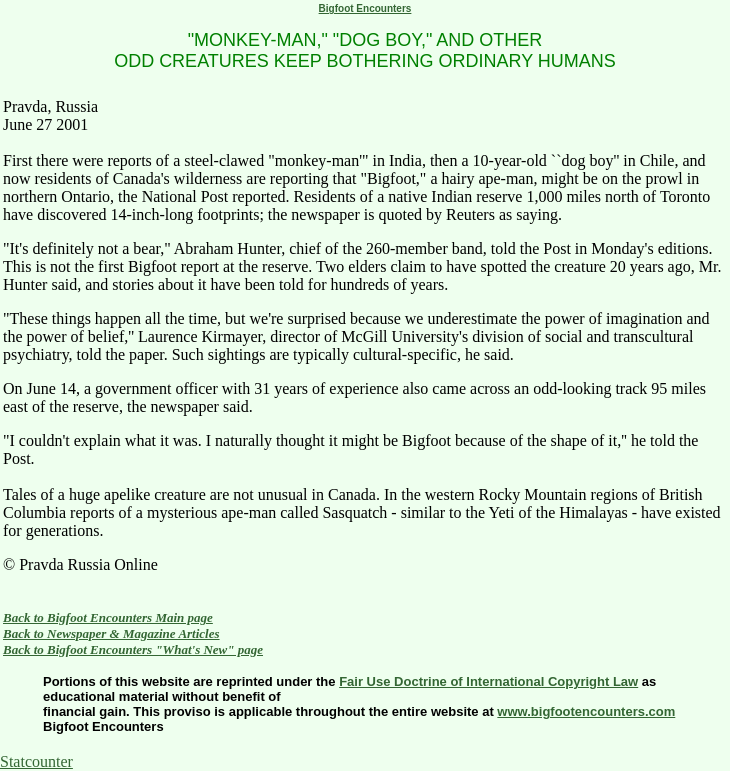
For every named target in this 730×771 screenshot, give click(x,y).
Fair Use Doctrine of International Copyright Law (488, 681)
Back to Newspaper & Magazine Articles (111, 633)
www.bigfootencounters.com (586, 711)
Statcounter (36, 761)
